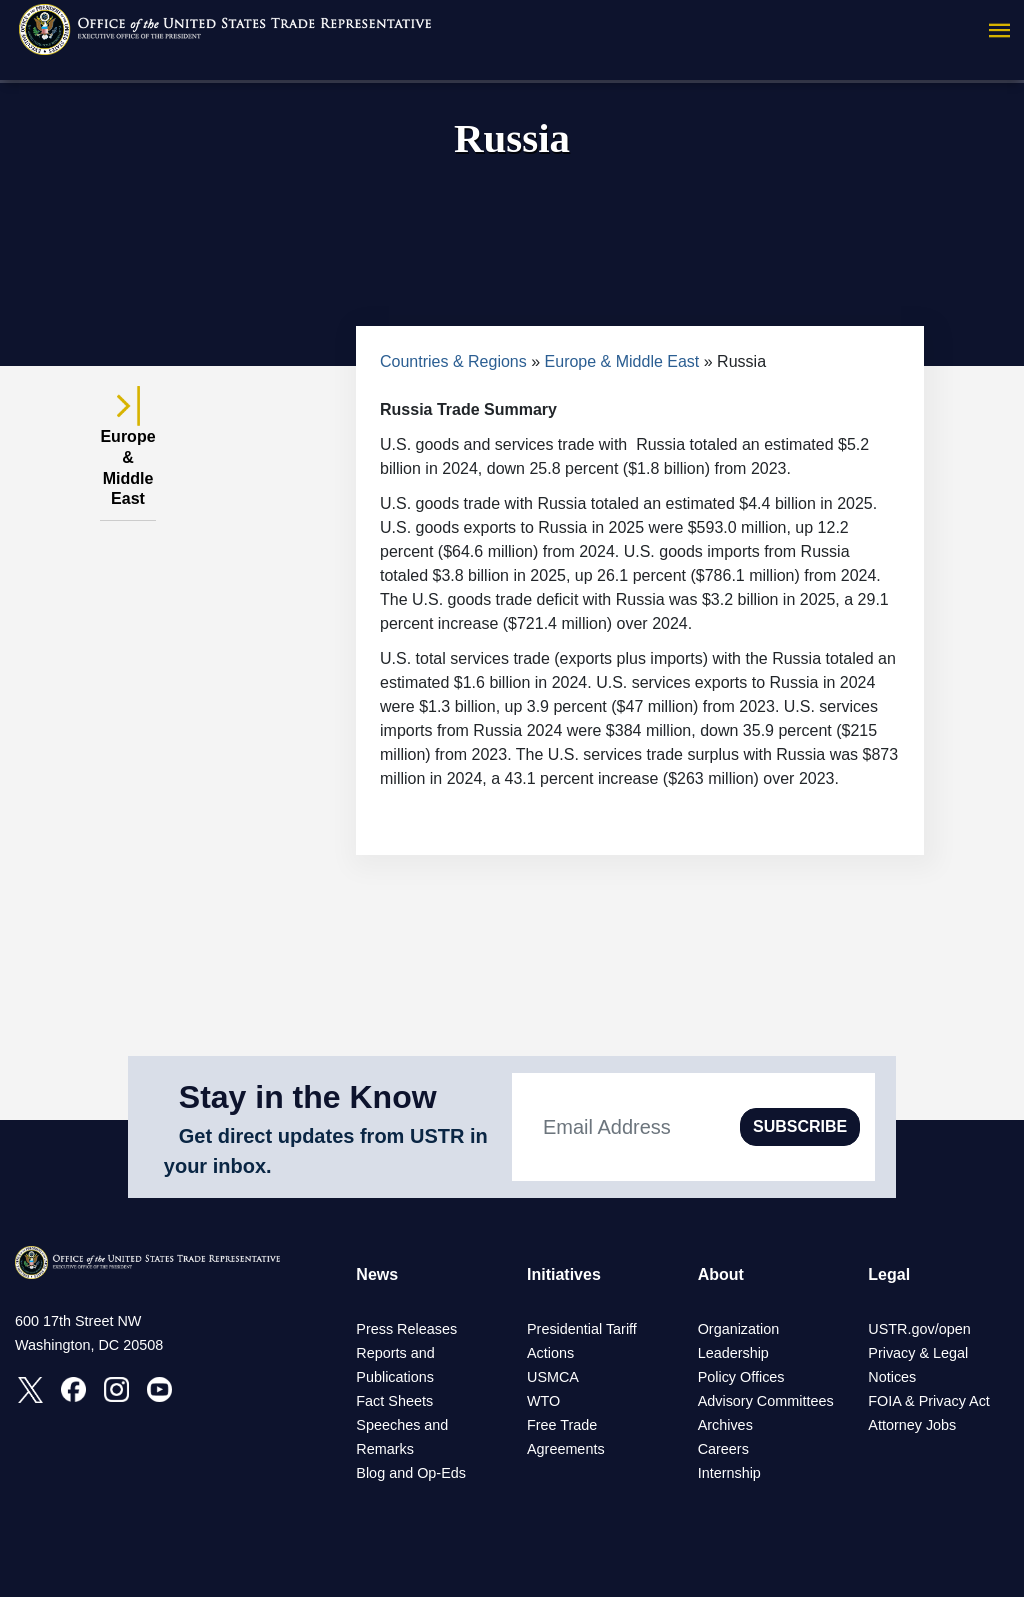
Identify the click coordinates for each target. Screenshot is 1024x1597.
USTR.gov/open (919, 1329)
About (721, 1274)
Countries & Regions (453, 361)
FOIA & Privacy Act (929, 1401)
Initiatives (564, 1274)
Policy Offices (741, 1377)
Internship (729, 1473)
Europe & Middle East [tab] (127, 456)
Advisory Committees (766, 1401)
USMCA (553, 1377)
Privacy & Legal (918, 1353)
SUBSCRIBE (800, 1126)
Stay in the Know (308, 1097)
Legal (889, 1274)
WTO (543, 1401)
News (377, 1274)
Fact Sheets (394, 1401)
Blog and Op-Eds (411, 1473)
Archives (725, 1425)
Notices (892, 1377)
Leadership (733, 1353)
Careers (723, 1449)
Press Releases (406, 1329)
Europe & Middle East (622, 361)
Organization (739, 1329)
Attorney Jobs (912, 1425)
